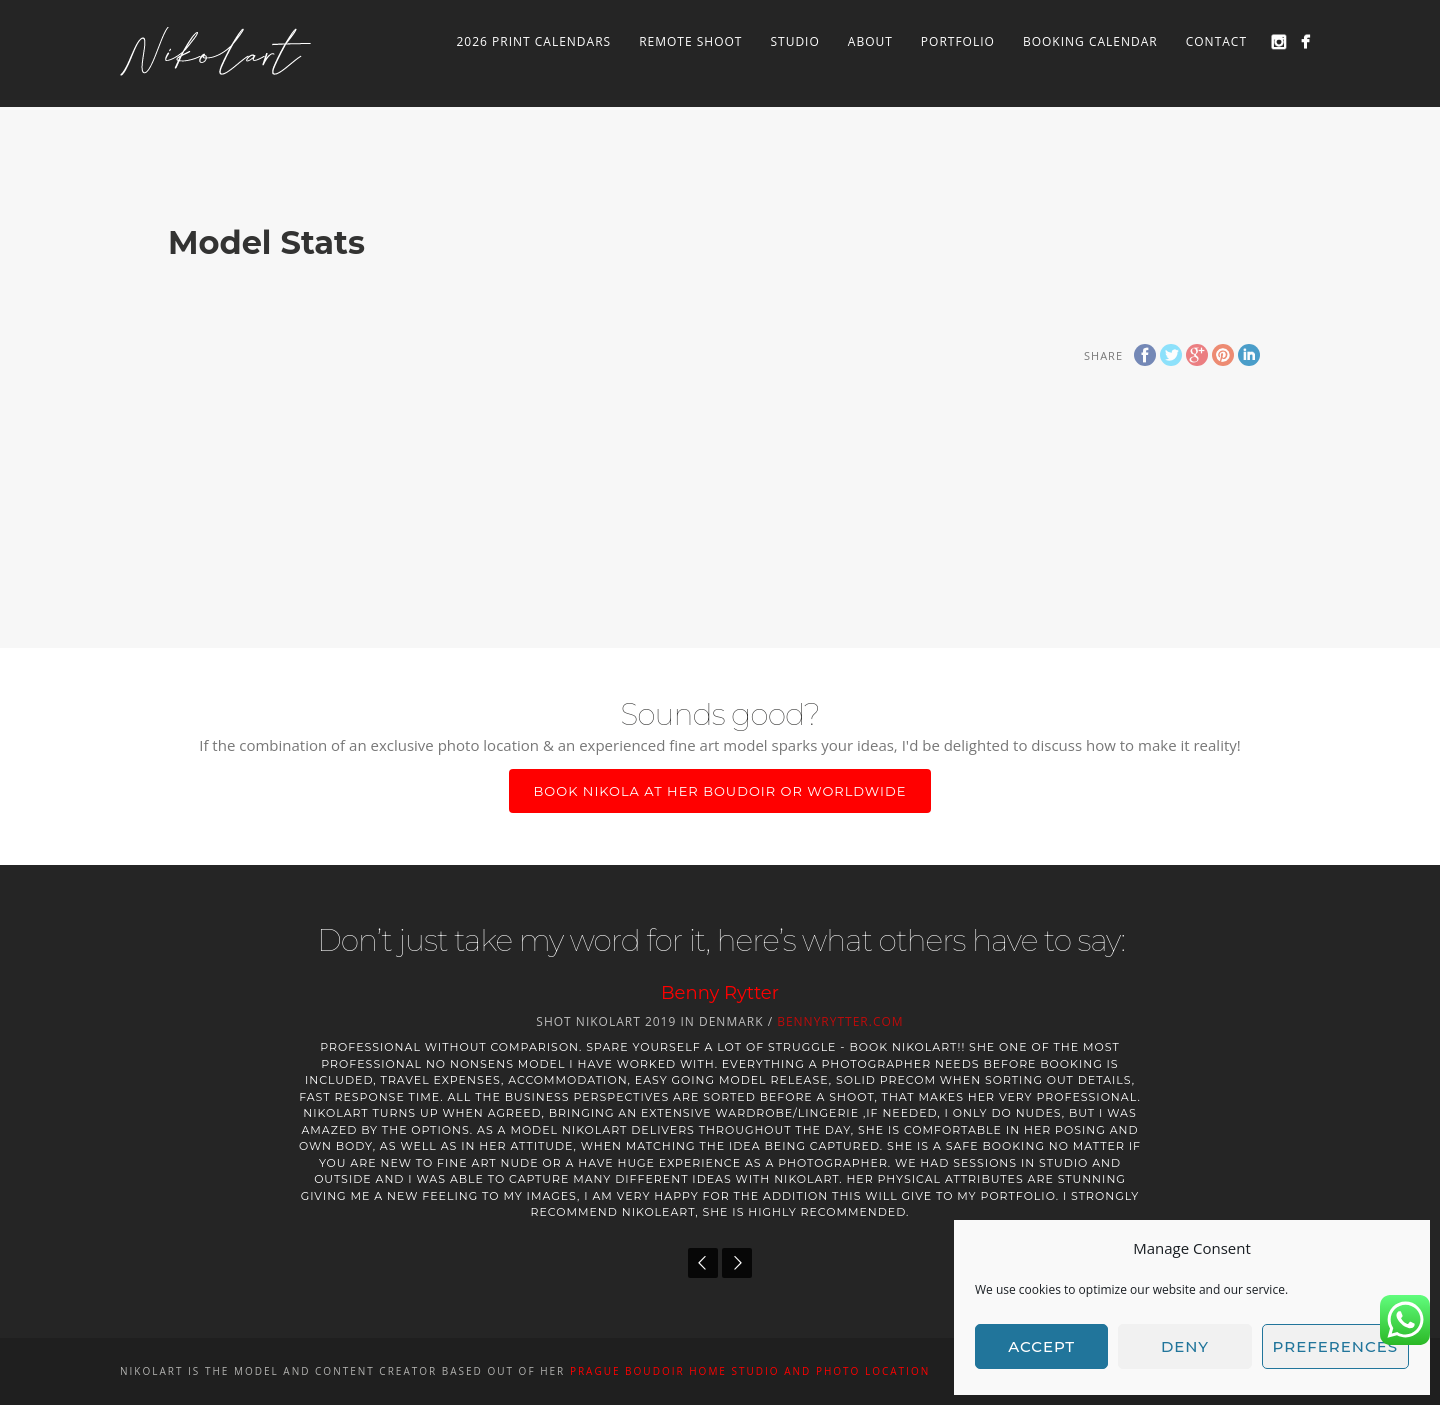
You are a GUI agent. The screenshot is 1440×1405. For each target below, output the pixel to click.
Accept (1041, 1346)
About (870, 41)
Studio (794, 41)
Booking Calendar (1090, 41)
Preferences (1335, 1346)
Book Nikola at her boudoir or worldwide (720, 791)
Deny (1185, 1346)
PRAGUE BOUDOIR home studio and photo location (750, 1371)
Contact (1216, 41)
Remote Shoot (690, 41)
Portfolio (958, 41)
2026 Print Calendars (533, 41)
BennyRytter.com (840, 1021)
